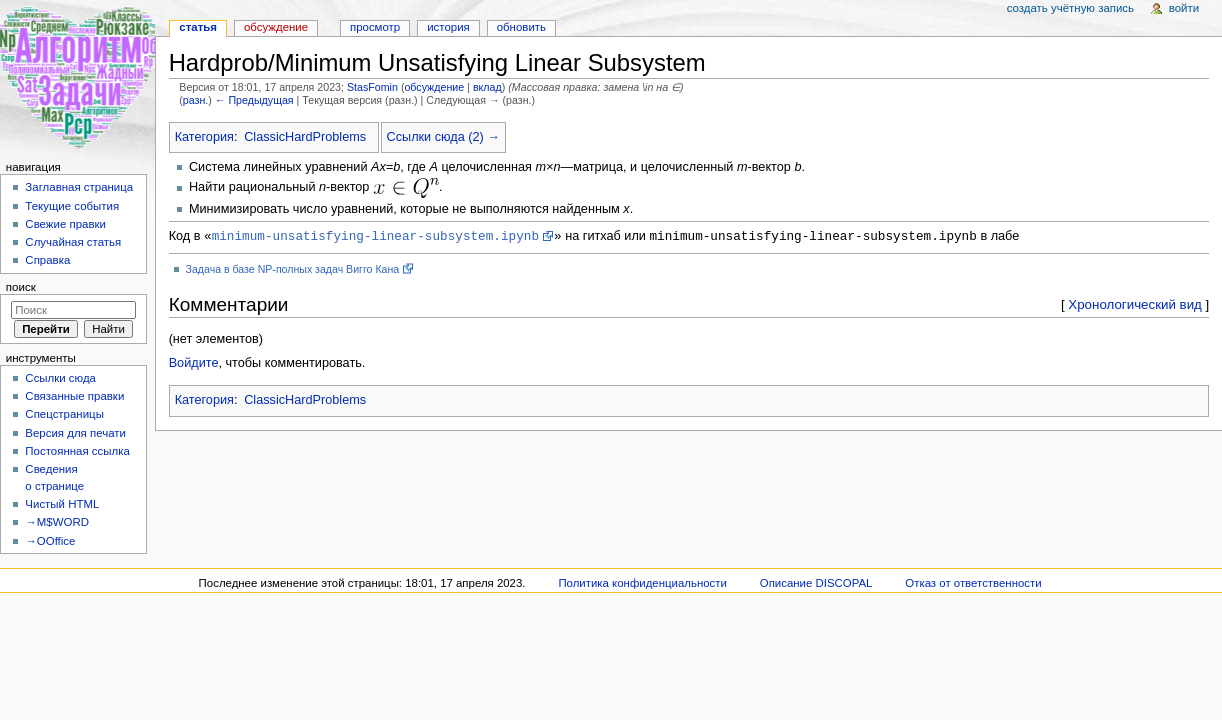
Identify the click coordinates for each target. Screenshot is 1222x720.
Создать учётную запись (1070, 8)
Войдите (194, 364)
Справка (47, 260)
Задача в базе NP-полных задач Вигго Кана (293, 270)
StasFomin (372, 87)
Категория (204, 137)
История (448, 27)
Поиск (21, 287)
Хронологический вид (1135, 305)
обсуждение (434, 87)
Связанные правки (74, 396)
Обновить (521, 27)
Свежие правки (65, 224)
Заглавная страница (79, 187)
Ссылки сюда (60, 378)
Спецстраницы (64, 414)
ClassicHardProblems (305, 137)
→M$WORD (57, 522)
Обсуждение (276, 27)
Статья (198, 27)
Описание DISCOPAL (816, 583)
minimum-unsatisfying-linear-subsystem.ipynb (375, 236)
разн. (195, 100)
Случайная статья (73, 242)
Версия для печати (75, 433)
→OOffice (50, 541)
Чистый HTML (62, 504)
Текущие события (72, 206)
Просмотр (375, 27)
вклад (487, 87)
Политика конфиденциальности (642, 583)
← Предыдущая (254, 100)
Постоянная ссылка (77, 451)
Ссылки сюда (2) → (443, 137)
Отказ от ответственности (973, 583)
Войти (1184, 8)
